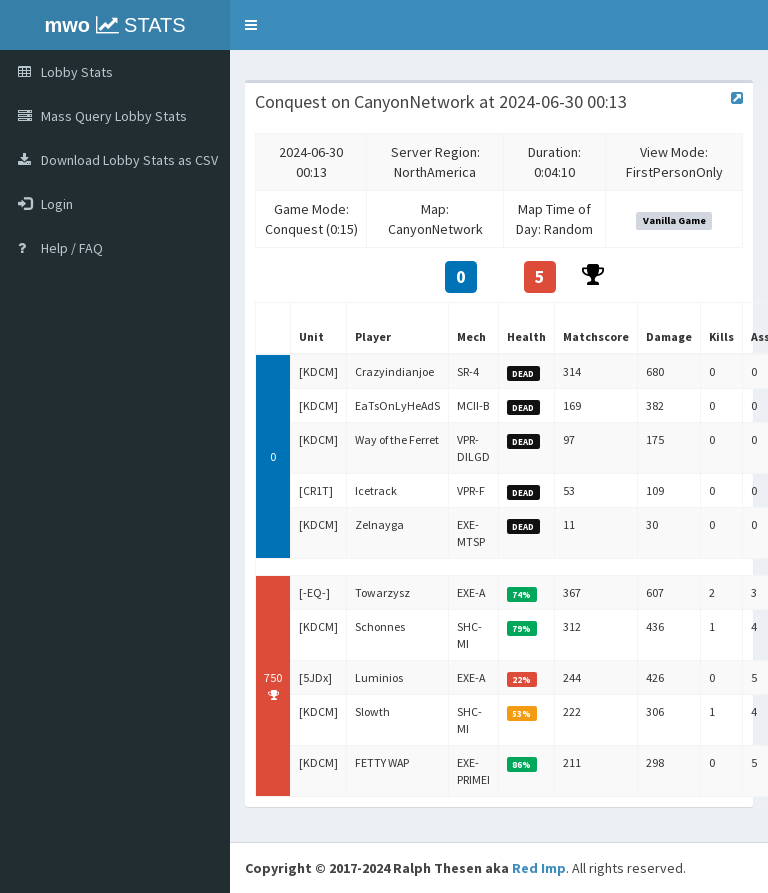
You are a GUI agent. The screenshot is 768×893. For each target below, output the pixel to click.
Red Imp (539, 868)
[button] (251, 25)
